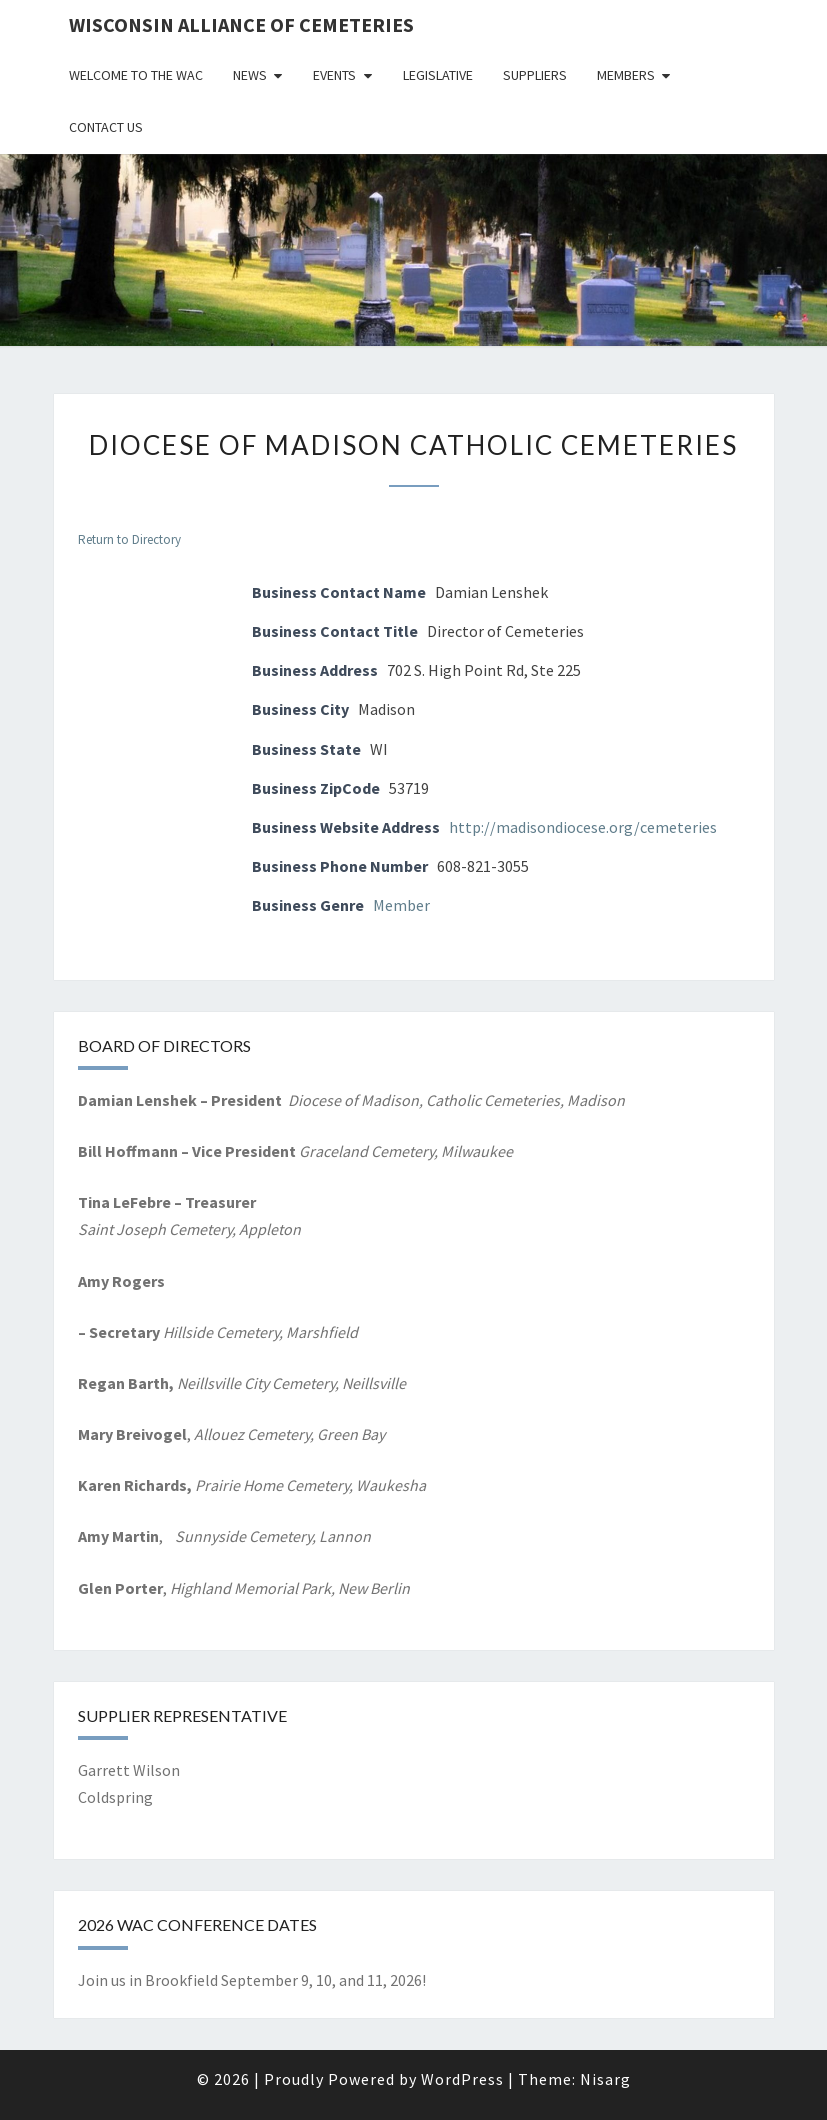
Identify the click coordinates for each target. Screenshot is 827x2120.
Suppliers (535, 75)
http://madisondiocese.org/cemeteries (583, 827)
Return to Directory (129, 539)
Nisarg (605, 2079)
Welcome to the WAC (136, 75)
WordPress (462, 2079)
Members (626, 75)
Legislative (438, 75)
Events (334, 75)
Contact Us (106, 127)
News (250, 75)
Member (401, 905)
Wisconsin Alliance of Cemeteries (241, 24)
